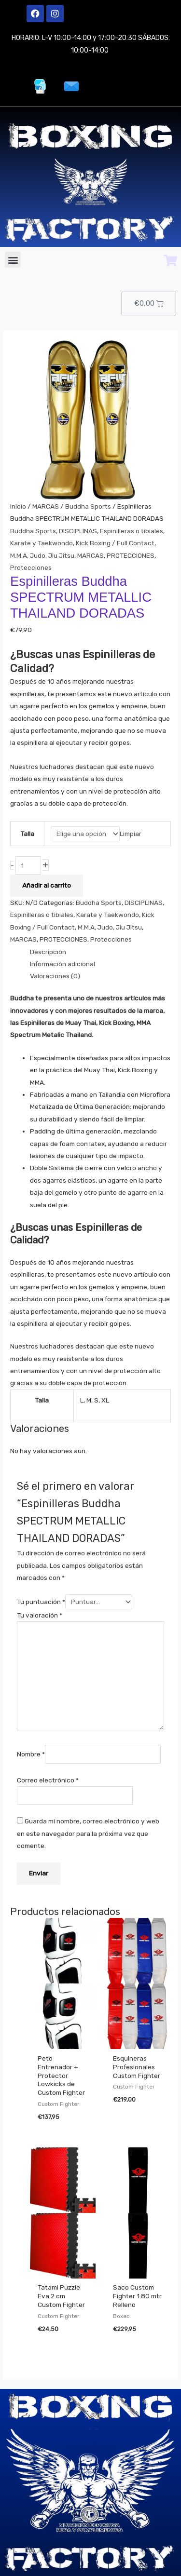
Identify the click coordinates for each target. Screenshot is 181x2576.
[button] (13, 260)
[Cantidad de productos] (28, 865)
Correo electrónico (48, 1780)
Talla (27, 833)
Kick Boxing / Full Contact (115, 543)
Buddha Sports (88, 506)
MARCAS (45, 506)
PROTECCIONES (130, 555)
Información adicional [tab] (62, 964)
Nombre (31, 1754)
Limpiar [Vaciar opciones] (130, 833)
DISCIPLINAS (78, 531)
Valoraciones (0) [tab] (55, 976)
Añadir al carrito (46, 885)
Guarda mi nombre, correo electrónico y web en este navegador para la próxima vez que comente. (88, 1833)
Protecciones (31, 567)
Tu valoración (39, 1615)
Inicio (18, 506)
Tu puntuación (41, 1601)
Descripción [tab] (48, 952)
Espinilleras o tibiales (131, 531)
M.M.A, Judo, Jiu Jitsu (42, 555)
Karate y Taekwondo (41, 543)
